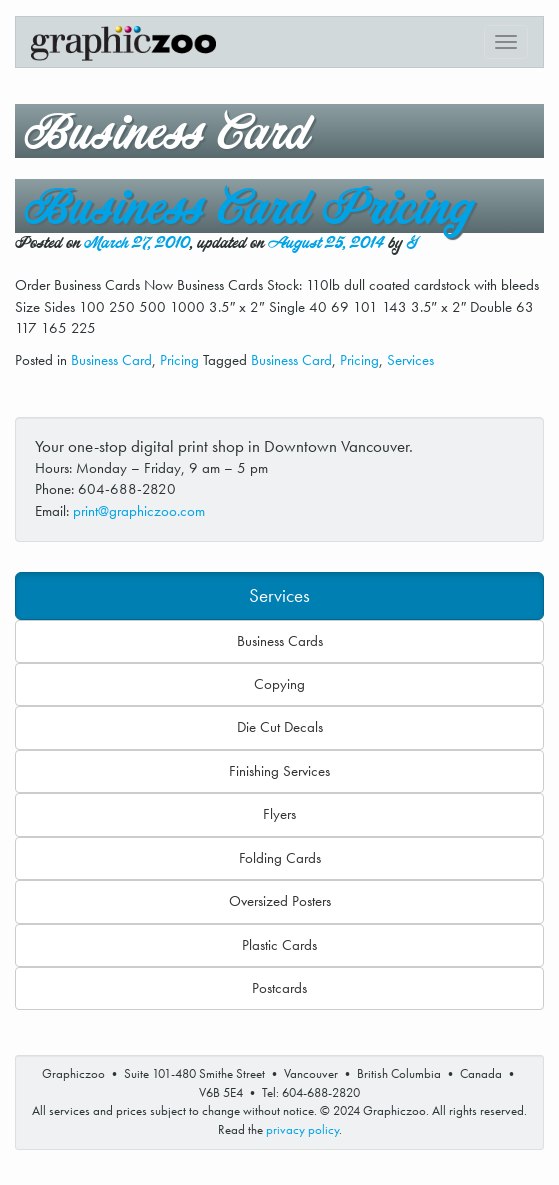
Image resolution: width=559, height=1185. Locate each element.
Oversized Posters (280, 901)
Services (410, 360)
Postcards (279, 988)
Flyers (279, 814)
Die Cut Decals (280, 727)
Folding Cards (280, 858)
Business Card (111, 360)
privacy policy (302, 1129)
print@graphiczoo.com (139, 511)
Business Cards (280, 641)
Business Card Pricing (248, 208)
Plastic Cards (279, 945)
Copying (279, 684)
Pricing (179, 360)
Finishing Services (279, 771)
